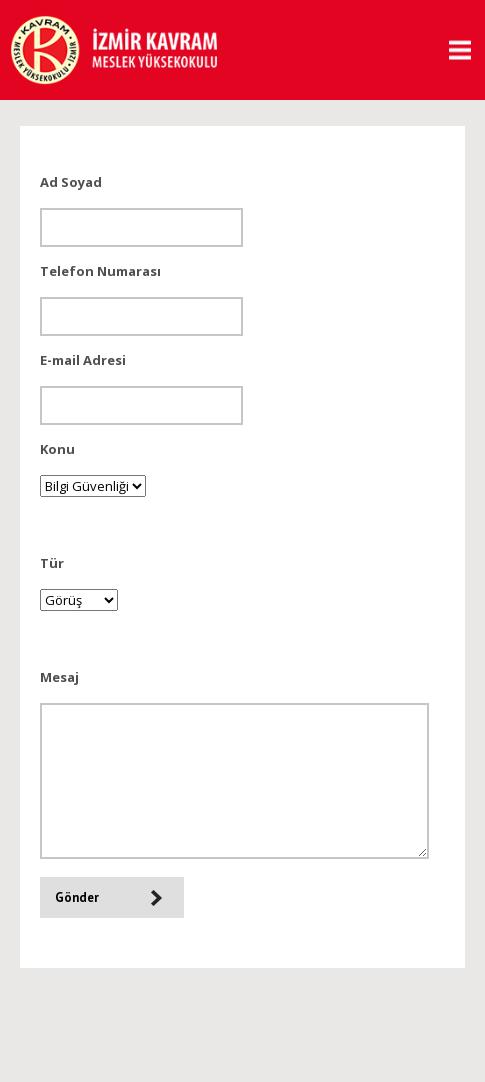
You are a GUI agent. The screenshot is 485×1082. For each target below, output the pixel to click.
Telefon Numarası (100, 271)
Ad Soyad (71, 182)
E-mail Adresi (83, 360)
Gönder (77, 897)
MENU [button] (453, 50)
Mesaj (59, 677)
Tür (52, 563)
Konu (57, 449)
